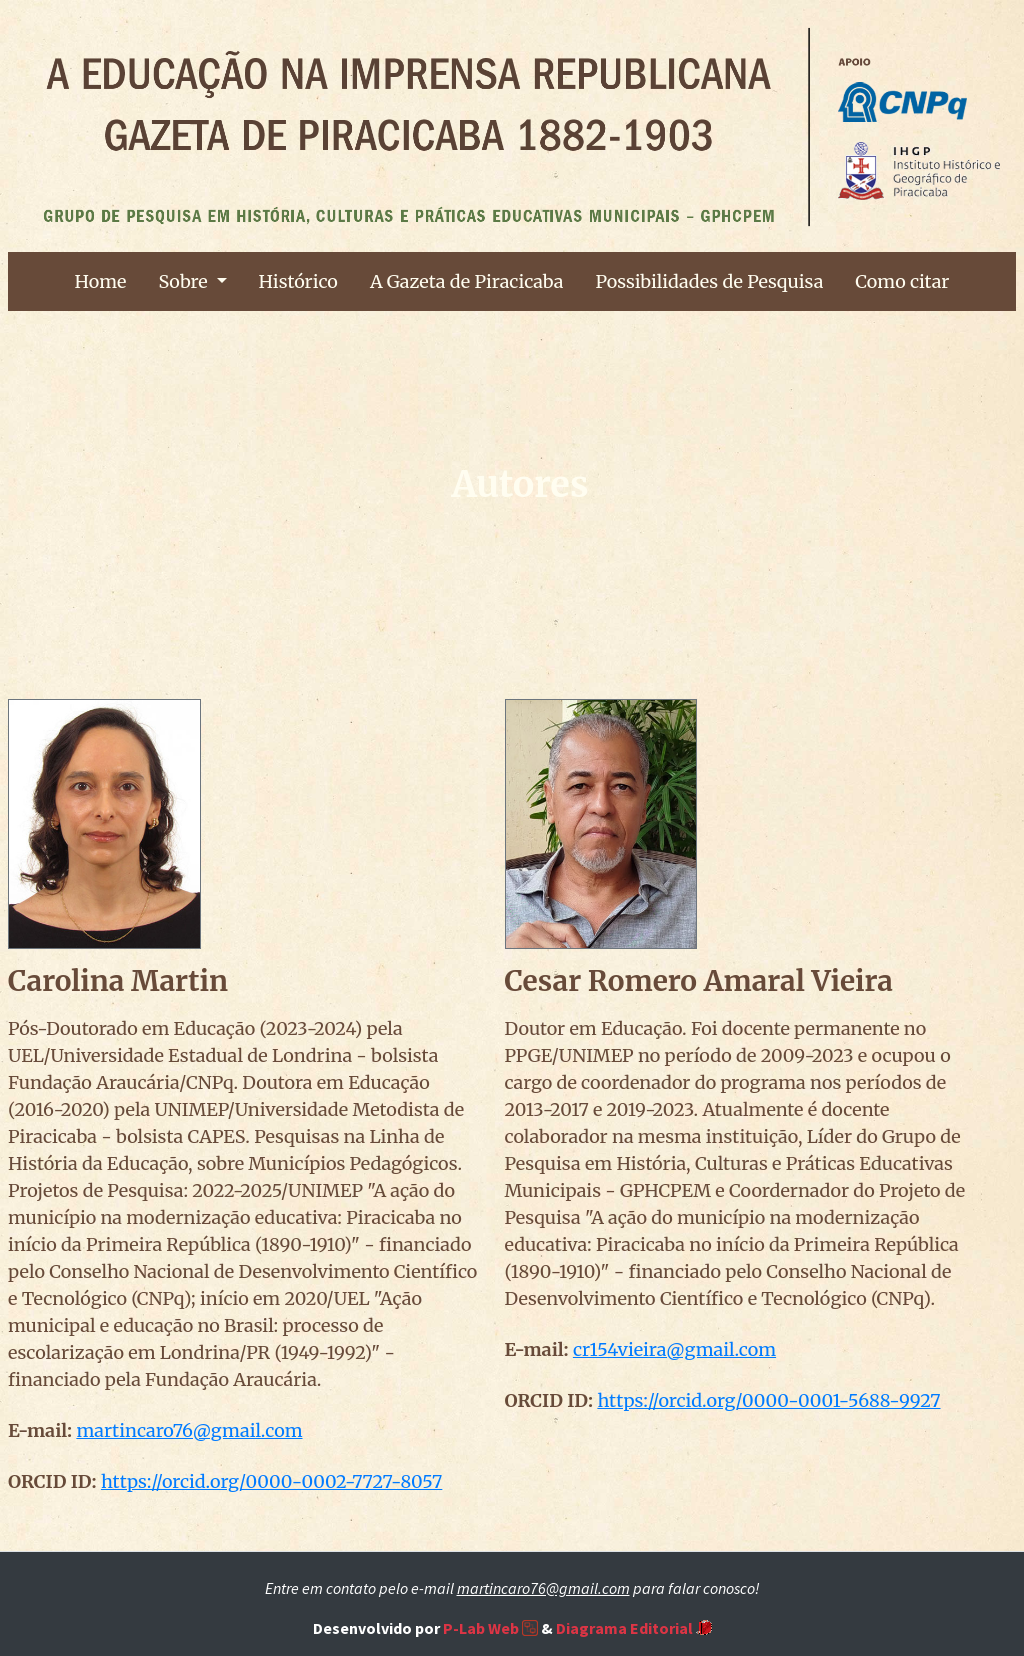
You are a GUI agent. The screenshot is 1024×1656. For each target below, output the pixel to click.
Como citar (902, 281)
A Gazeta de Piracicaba (467, 281)
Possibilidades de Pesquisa (709, 281)
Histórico (298, 281)
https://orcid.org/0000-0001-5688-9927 (768, 1400)
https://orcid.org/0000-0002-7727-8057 (271, 1481)
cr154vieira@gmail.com (674, 1349)
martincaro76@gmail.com (189, 1430)
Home (101, 281)
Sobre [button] (185, 281)
